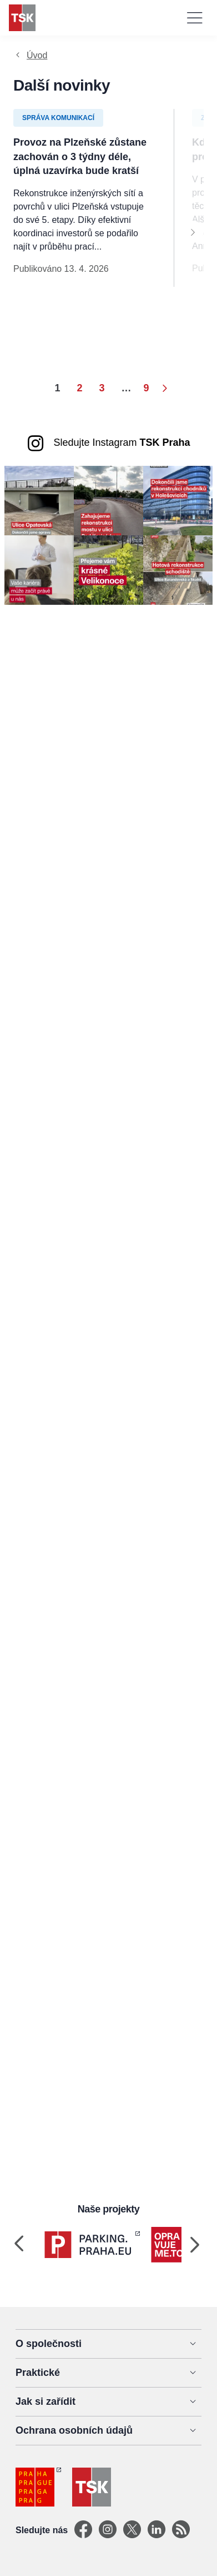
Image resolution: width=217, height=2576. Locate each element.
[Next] (192, 232)
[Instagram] (108, 2530)
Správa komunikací (58, 118)
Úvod (37, 55)
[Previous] (18, 2244)
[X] (132, 2530)
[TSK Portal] (181, 2530)
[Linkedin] (156, 2530)
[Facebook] (83, 2530)
